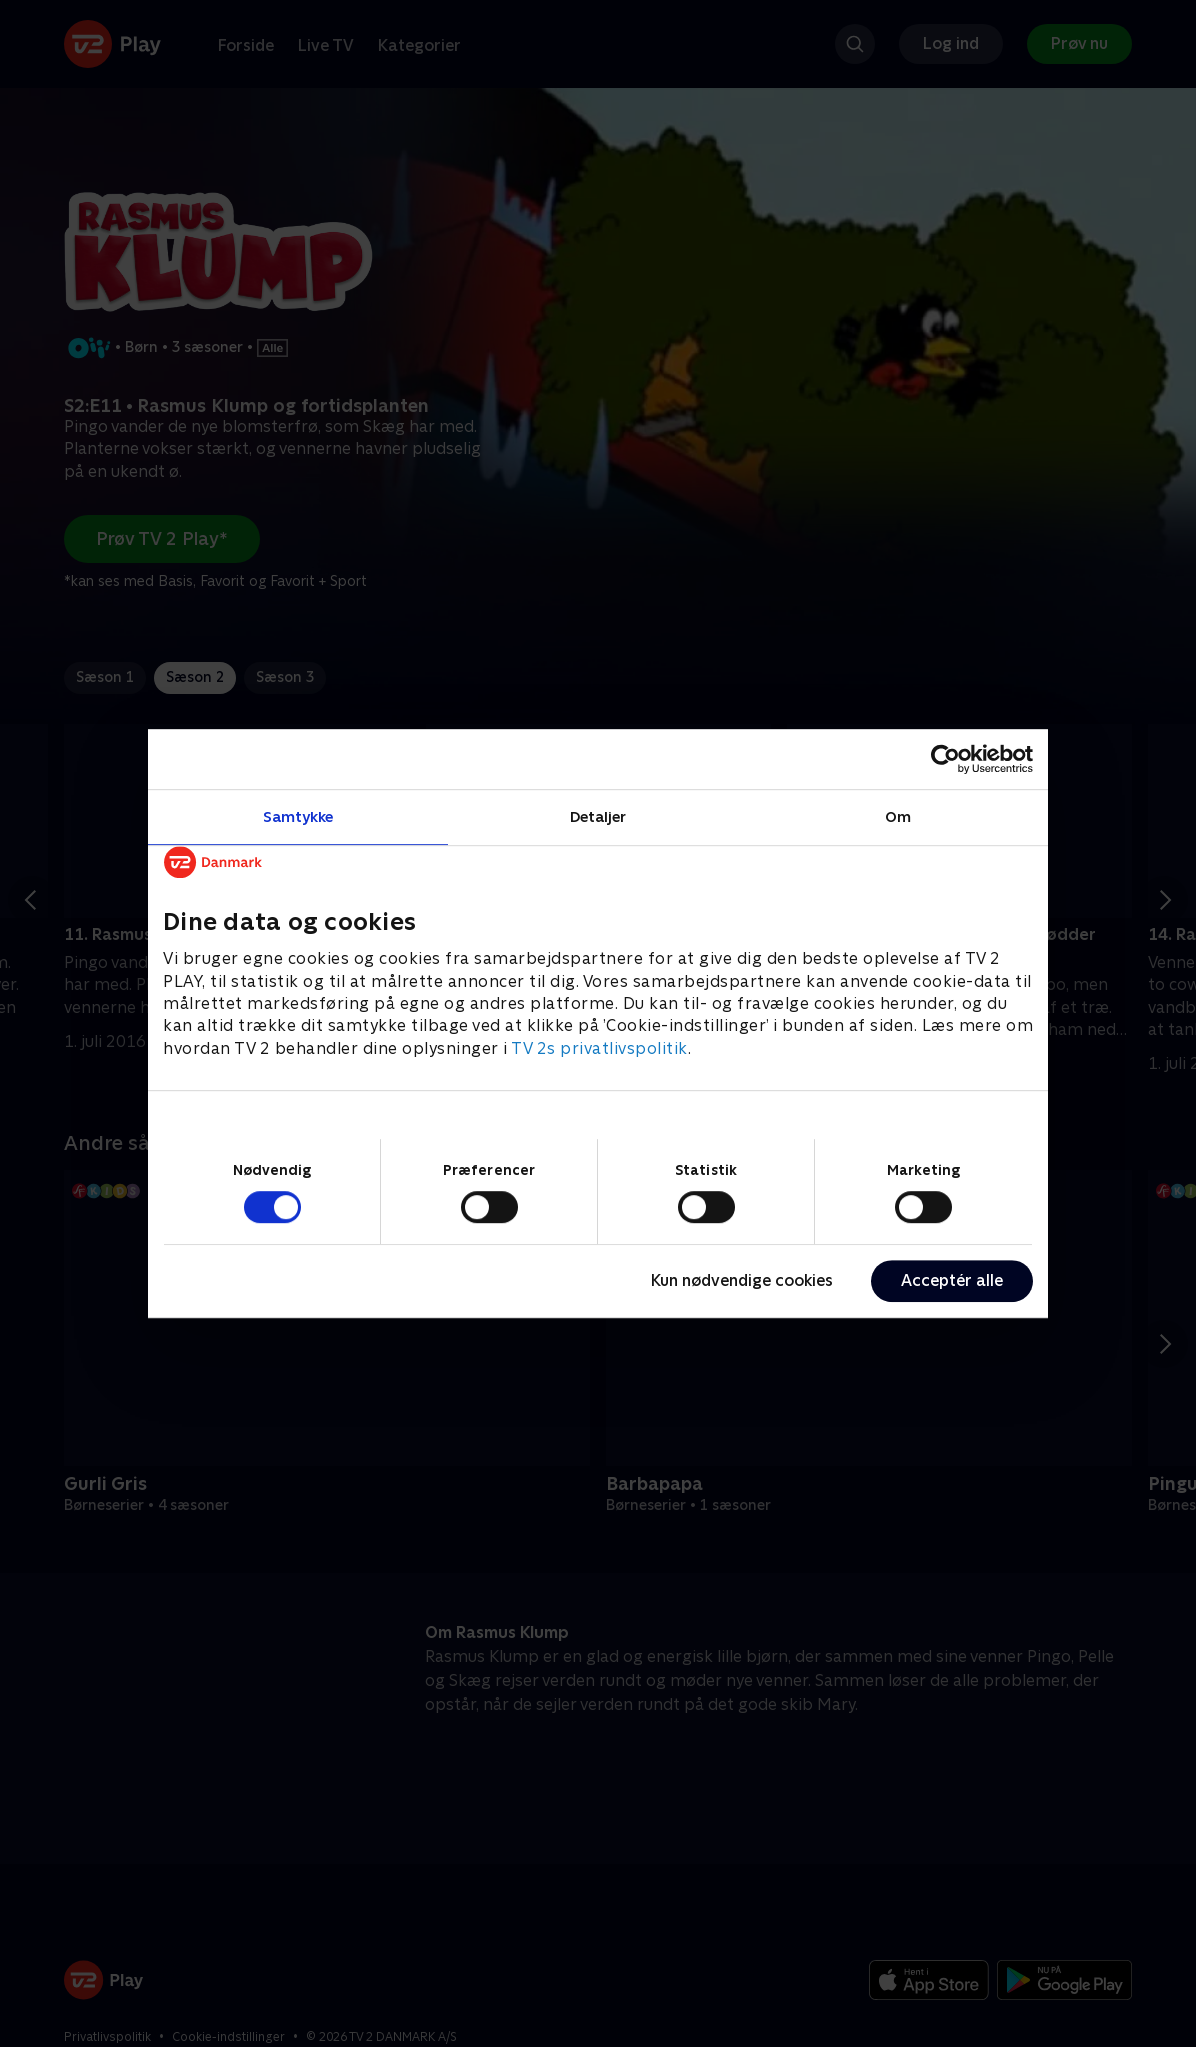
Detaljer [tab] (598, 816)
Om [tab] (898, 816)
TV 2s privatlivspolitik (599, 1048)
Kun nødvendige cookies (742, 1280)
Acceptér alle (952, 1280)
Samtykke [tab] (298, 816)
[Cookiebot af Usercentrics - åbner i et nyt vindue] (945, 759)
